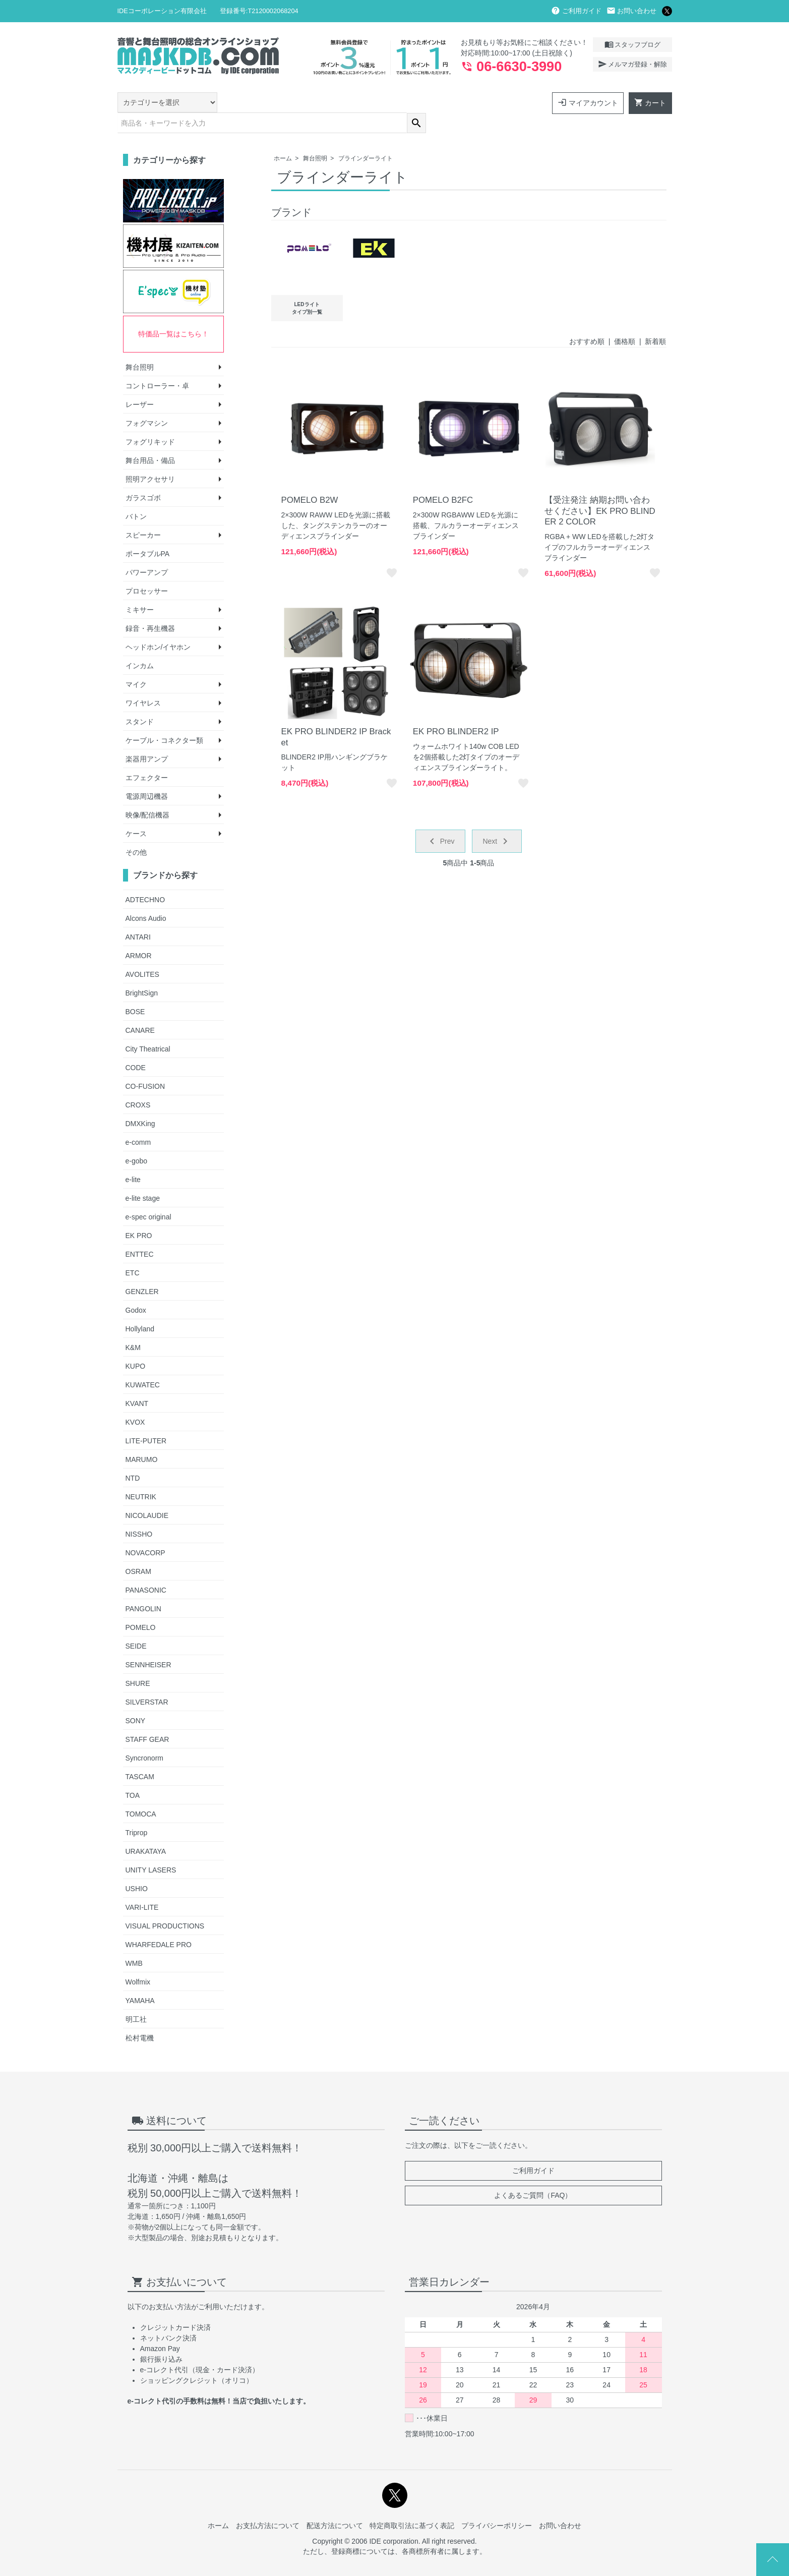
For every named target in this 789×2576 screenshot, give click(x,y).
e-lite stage (143, 1178)
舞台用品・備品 (150, 440)
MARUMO (142, 1439)
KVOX (135, 1401)
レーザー (140, 384)
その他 (136, 832)
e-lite (133, 1159)
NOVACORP (145, 1532)
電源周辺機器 (147, 776)
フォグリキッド (150, 421)
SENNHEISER (148, 1644)
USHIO (137, 1868)
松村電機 (140, 2017)
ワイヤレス (143, 682)
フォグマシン (147, 402)
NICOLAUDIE (147, 1495)
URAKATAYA (146, 1831)
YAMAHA (140, 1980)
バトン (136, 496)
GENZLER (142, 1271)
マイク (136, 664)
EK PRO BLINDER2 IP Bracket (336, 716)
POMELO (141, 1607)
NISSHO (139, 1513)
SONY (136, 1700)
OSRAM (138, 1551)
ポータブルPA (148, 533)
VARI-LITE (142, 1887)
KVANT (137, 1383)
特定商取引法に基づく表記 (412, 2505)
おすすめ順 (586, 321)
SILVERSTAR (147, 1681)
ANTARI (138, 916)
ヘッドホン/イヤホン (158, 626)
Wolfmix (138, 1961)
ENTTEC (140, 1234)
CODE (136, 1047)
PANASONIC (146, 1569)
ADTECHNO (145, 879)
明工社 (136, 1999)
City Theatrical (148, 1028)
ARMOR (139, 935)
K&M (133, 1327)
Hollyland (140, 1308)
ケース (136, 813)
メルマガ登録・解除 (632, 64)
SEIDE (136, 1625)
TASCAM (140, 1756)
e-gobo (137, 1140)
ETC (133, 1252)
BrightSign (142, 972)
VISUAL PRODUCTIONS (165, 1905)
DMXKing (140, 1103)
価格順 (624, 321)
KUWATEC (143, 1364)
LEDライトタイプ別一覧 (307, 287)
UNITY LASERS (151, 1849)
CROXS (138, 1084)
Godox (136, 1289)
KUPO (136, 1345)
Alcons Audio (146, 898)
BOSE (135, 991)
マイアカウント (588, 102)
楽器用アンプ (147, 738)
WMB (134, 1943)
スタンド (140, 701)
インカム (140, 645)
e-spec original (148, 1196)
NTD (133, 1457)
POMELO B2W (309, 479)
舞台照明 (315, 137)
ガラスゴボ (143, 477)
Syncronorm (144, 1737)
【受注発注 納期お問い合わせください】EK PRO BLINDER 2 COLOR (599, 490)
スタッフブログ (632, 44)
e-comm (138, 1122)
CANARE (140, 1010)
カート (650, 102)
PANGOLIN (143, 1588)
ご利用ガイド (576, 11)
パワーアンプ (147, 552)
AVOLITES (142, 954)
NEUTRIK (141, 1476)
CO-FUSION (145, 1066)
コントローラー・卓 (157, 365)
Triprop (137, 1812)
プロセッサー (147, 570)
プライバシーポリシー (496, 2505)
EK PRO (139, 1215)
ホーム (283, 137)
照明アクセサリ (150, 458)
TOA (133, 1775)
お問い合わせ (631, 11)
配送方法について (335, 2505)
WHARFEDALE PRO (159, 1924)
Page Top (772, 2559)
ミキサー (140, 589)
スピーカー (143, 514)
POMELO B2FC (443, 479)
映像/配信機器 (148, 794)
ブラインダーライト (365, 137)
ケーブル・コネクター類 (164, 720)
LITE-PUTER (146, 1420)
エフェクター (147, 757)
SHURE (138, 1663)
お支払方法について (267, 2505)
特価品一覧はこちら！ (173, 313)
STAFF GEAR (147, 1719)
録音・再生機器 (150, 608)
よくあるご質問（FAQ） (533, 2175)
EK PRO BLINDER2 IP (456, 711)
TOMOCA (141, 1793)
